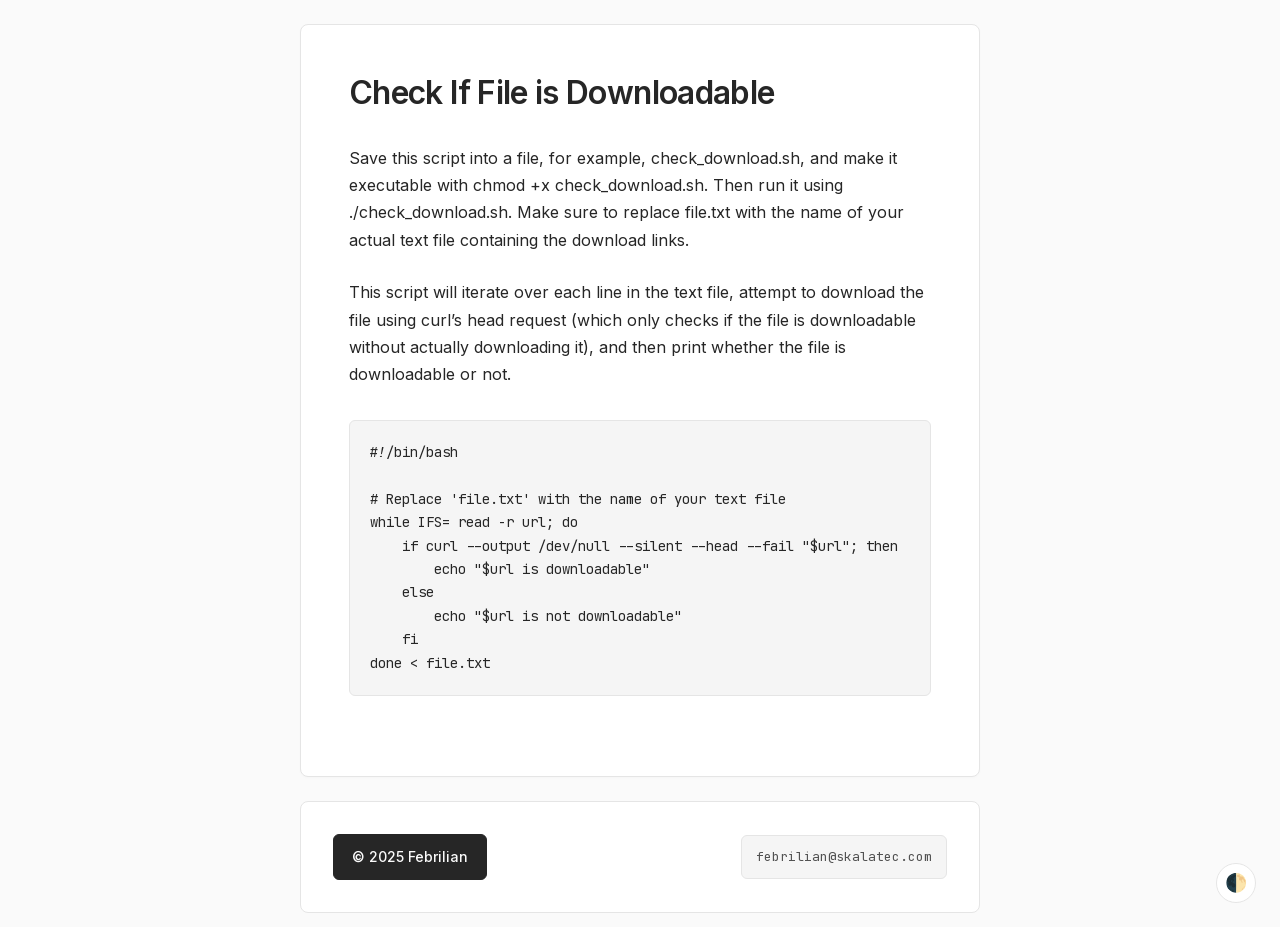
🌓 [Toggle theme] (1236, 883)
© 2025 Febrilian (410, 846)
